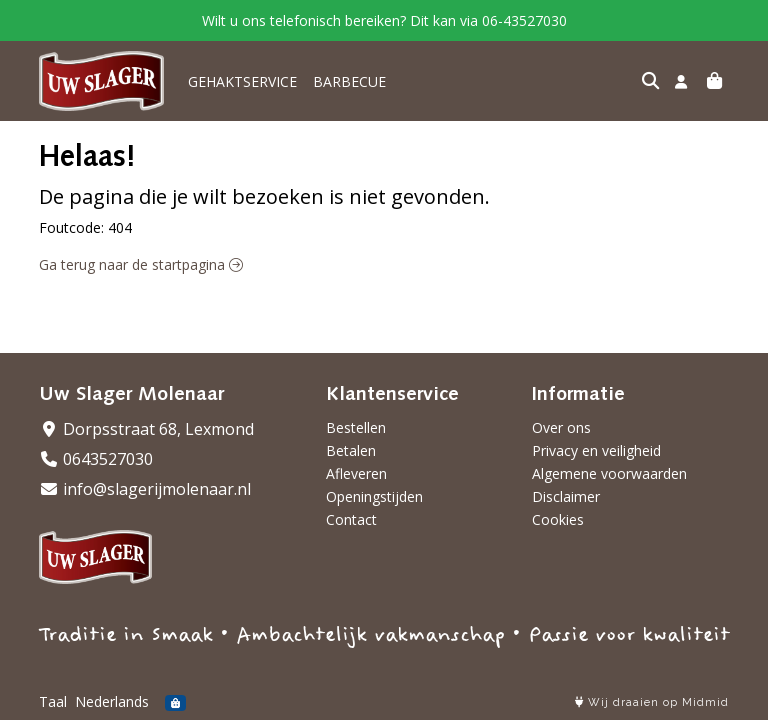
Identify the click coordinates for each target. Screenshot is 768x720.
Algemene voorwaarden (609, 473)
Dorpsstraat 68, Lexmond (146, 429)
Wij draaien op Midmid (652, 702)
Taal (53, 701)
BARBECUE (349, 81)
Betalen (351, 450)
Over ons (561, 427)
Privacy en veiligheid (596, 450)
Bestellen (356, 427)
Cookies (558, 519)
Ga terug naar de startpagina (141, 264)
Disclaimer (566, 496)
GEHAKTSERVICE (242, 81)
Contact (351, 519)
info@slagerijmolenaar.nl (145, 489)
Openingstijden (374, 496)
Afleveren (356, 473)
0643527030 (96, 459)
